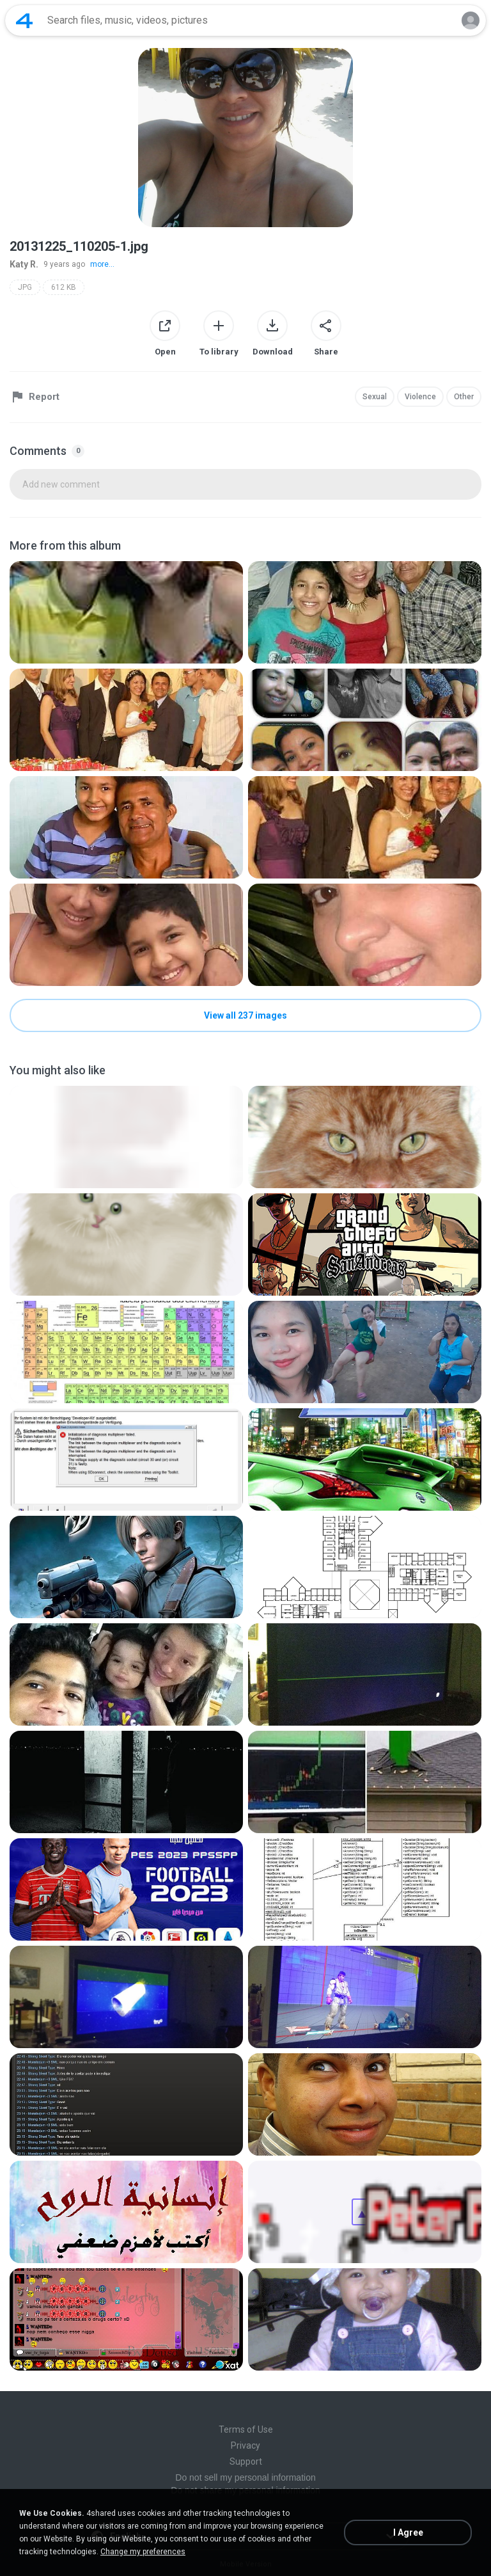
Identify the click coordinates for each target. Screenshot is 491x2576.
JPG (25, 287)
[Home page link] (24, 20)
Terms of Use (246, 2429)
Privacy (245, 2445)
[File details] (126, 612)
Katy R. (24, 264)
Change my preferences (142, 2551)
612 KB (63, 287)
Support (246, 2461)
